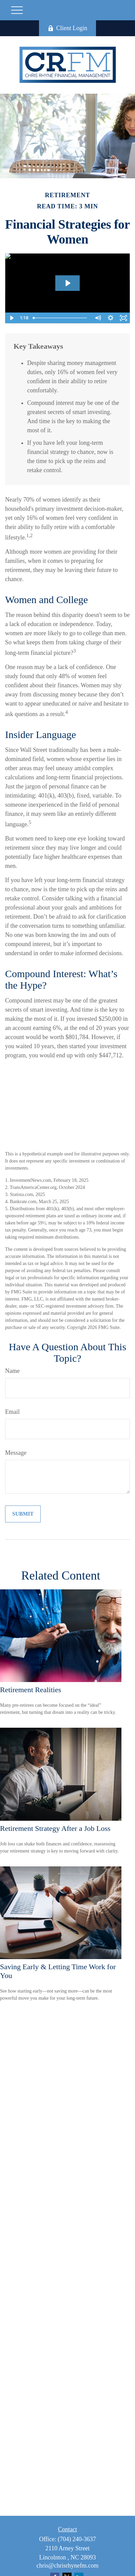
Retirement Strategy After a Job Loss (55, 1828)
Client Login (68, 28)
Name (12, 1370)
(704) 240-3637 (77, 2539)
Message (15, 1452)
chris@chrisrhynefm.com (67, 2565)
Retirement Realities (30, 1689)
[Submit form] (23, 1513)
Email (12, 1411)
